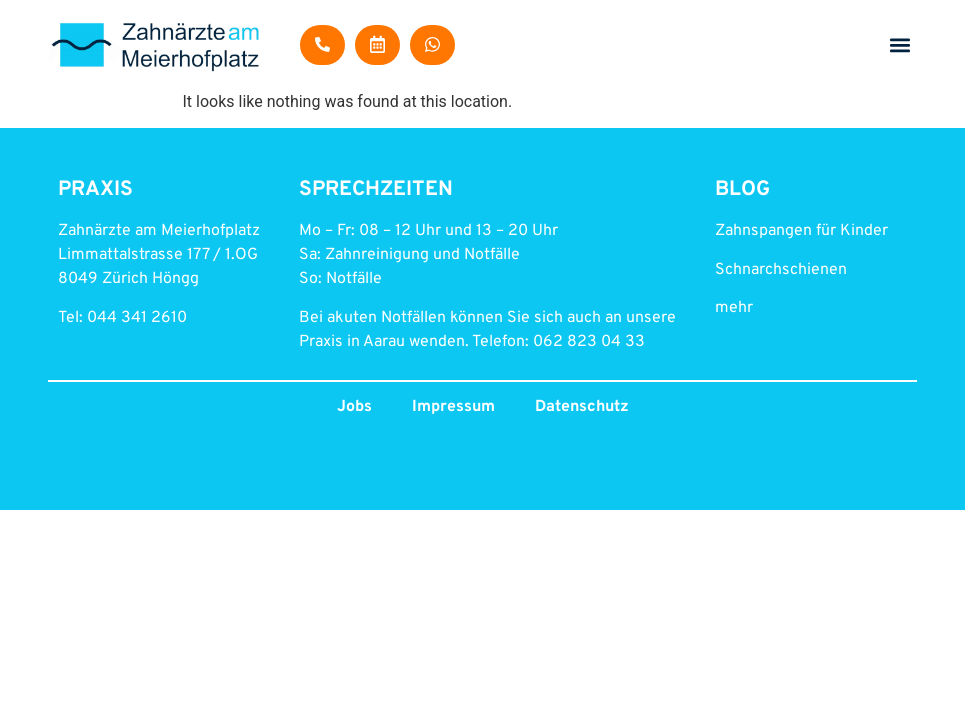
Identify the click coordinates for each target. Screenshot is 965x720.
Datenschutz (582, 407)
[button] (900, 45)
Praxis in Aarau (352, 342)
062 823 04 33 (589, 342)
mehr (734, 308)
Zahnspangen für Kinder (801, 231)
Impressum (453, 407)
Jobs (354, 407)
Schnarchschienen (781, 270)
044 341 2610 (137, 318)
